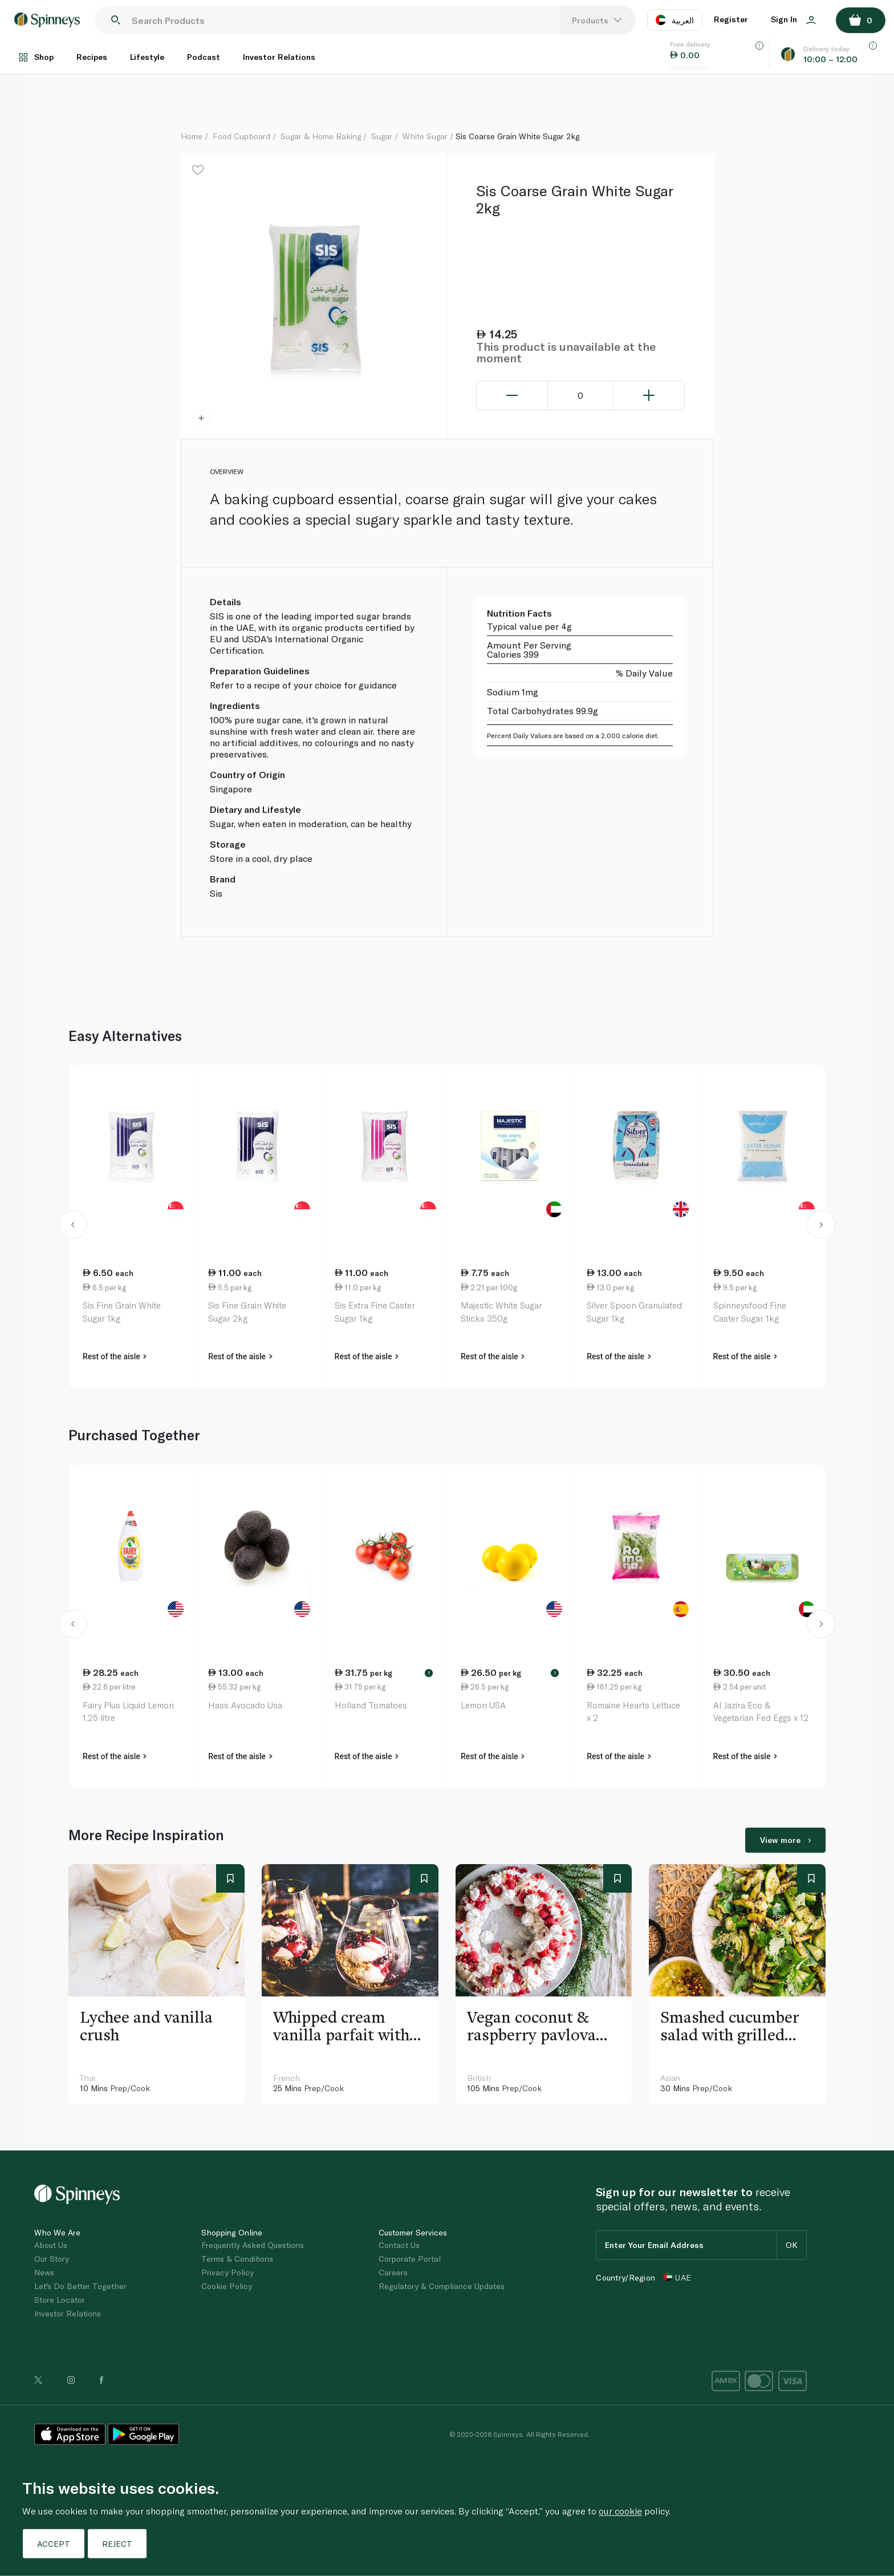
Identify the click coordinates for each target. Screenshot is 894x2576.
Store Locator (59, 2299)
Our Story (51, 2258)
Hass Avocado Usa (245, 1705)
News (44, 2272)
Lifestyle (147, 57)
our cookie (620, 2510)
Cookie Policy (226, 2286)
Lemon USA (483, 1705)
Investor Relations (279, 57)
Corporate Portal (410, 2258)
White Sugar (425, 136)
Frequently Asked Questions (252, 2245)
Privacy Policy (227, 2272)
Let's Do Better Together (80, 2286)
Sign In (793, 19)
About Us (50, 2245)
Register (731, 19)
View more (785, 1840)
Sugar (381, 136)
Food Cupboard (241, 136)
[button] (73, 1226)
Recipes (91, 57)
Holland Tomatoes (371, 1705)
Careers (393, 2272)
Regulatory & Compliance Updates (442, 2286)
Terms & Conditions (237, 2258)
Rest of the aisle (115, 1356)
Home (191, 136)
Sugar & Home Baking (321, 136)
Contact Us (399, 2245)
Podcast (203, 57)
